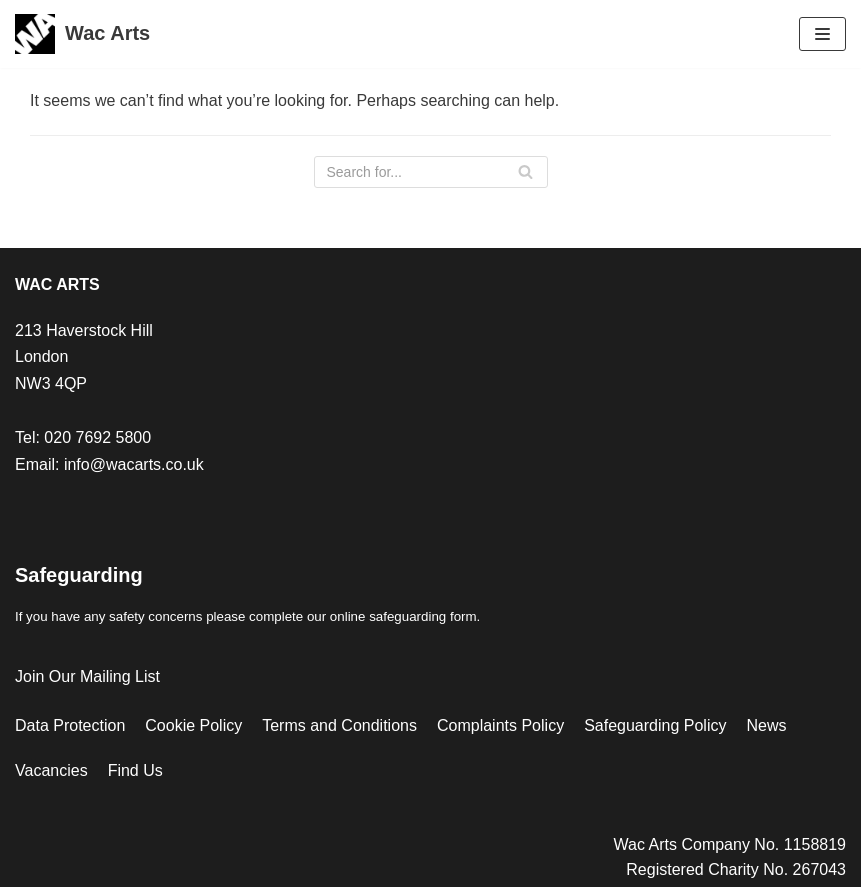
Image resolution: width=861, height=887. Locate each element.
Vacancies (51, 770)
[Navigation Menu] (822, 34)
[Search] (431, 172)
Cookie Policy (193, 725)
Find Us (135, 770)
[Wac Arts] (82, 34)
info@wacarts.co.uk (134, 464)
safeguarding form (422, 616)
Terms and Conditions (339, 725)
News (766, 725)
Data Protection (70, 725)
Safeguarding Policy (655, 725)
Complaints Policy (500, 725)
